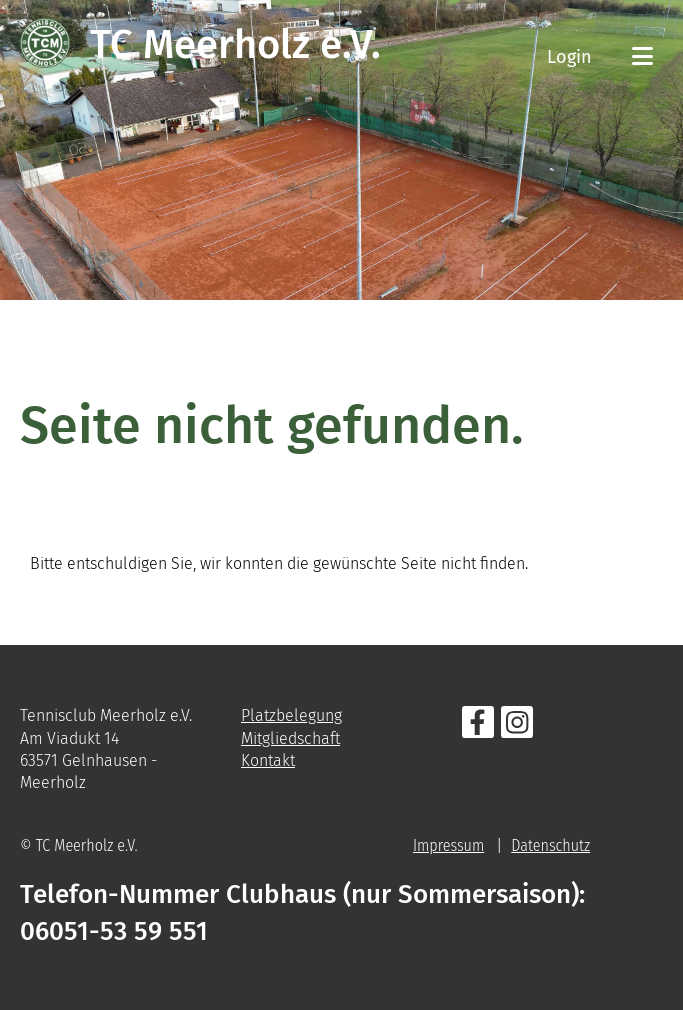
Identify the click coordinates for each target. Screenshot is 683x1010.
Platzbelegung (291, 715)
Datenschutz (550, 845)
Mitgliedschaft (290, 738)
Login (569, 57)
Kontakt (268, 760)
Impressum (448, 845)
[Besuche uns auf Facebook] (478, 727)
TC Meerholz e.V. (235, 45)
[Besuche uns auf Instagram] (517, 727)
